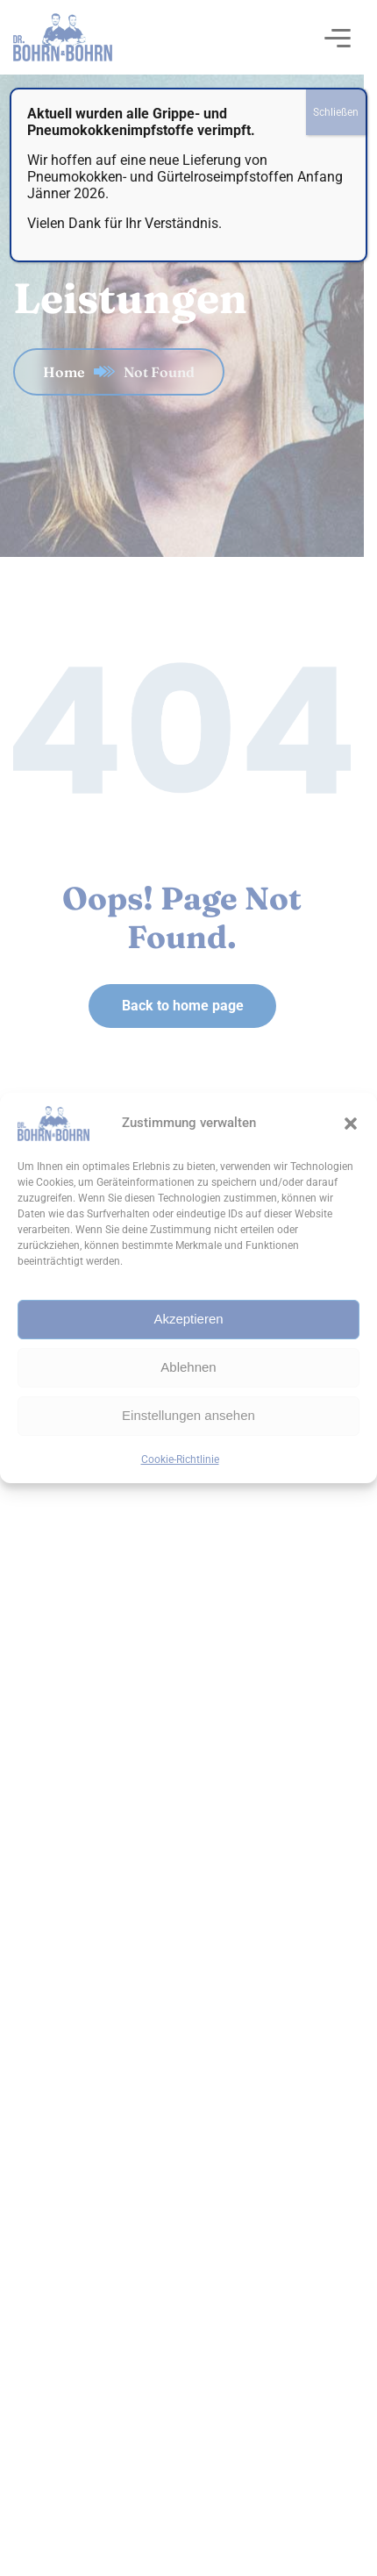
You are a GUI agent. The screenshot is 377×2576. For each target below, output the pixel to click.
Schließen (336, 112)
